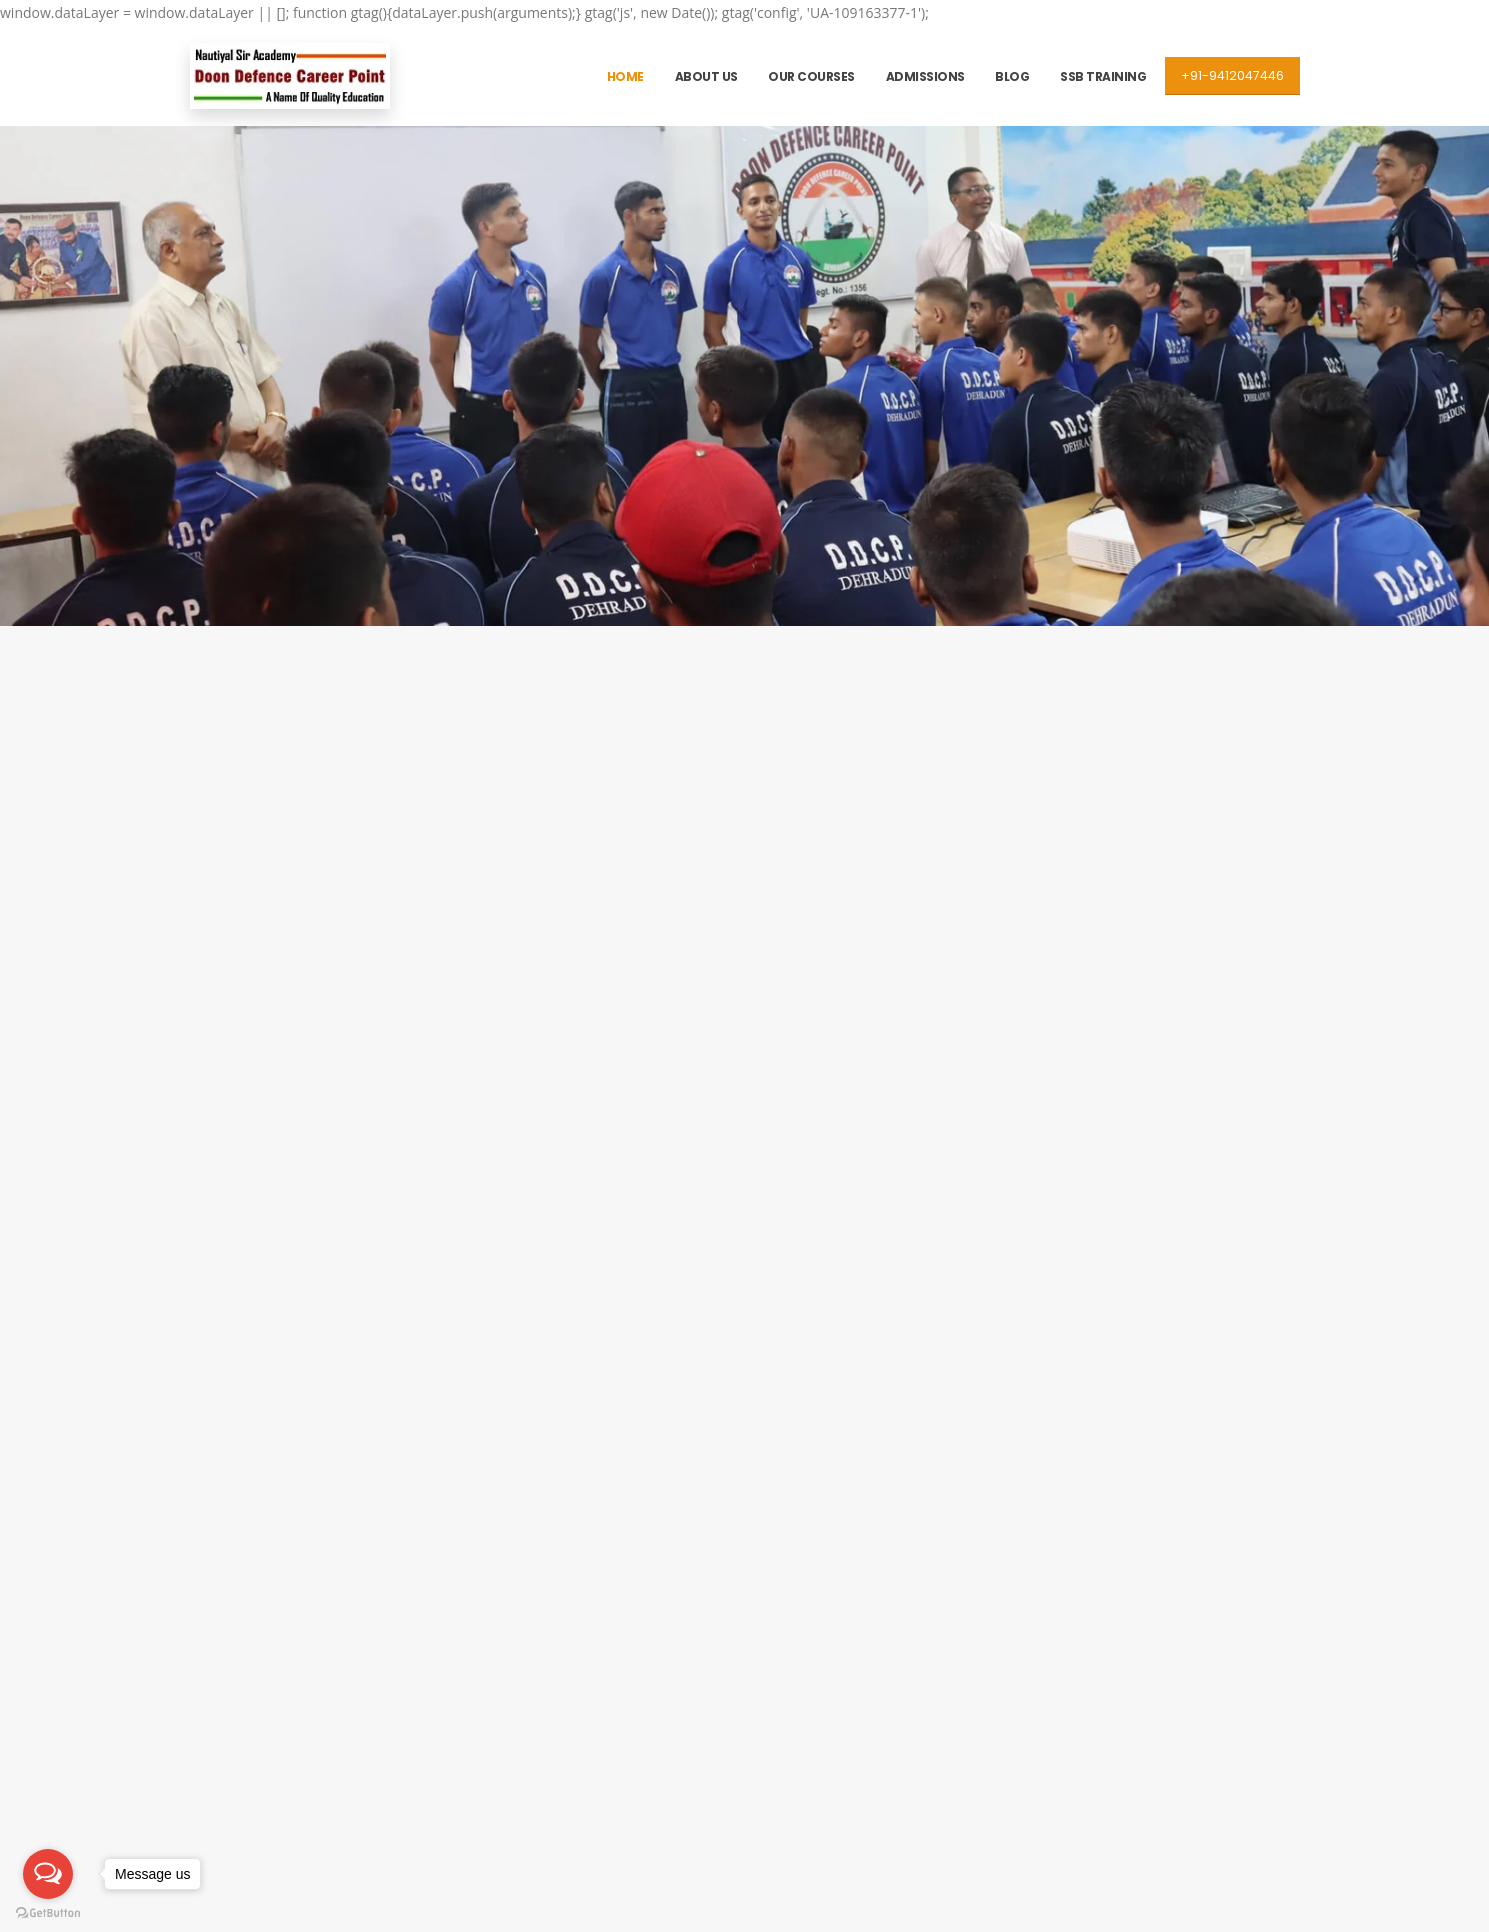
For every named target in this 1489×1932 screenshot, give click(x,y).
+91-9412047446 (1232, 75)
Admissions (925, 76)
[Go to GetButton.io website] (48, 1912)
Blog (1012, 76)
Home (625, 76)
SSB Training (1103, 76)
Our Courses (811, 76)
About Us (706, 76)
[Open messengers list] (48, 1874)
